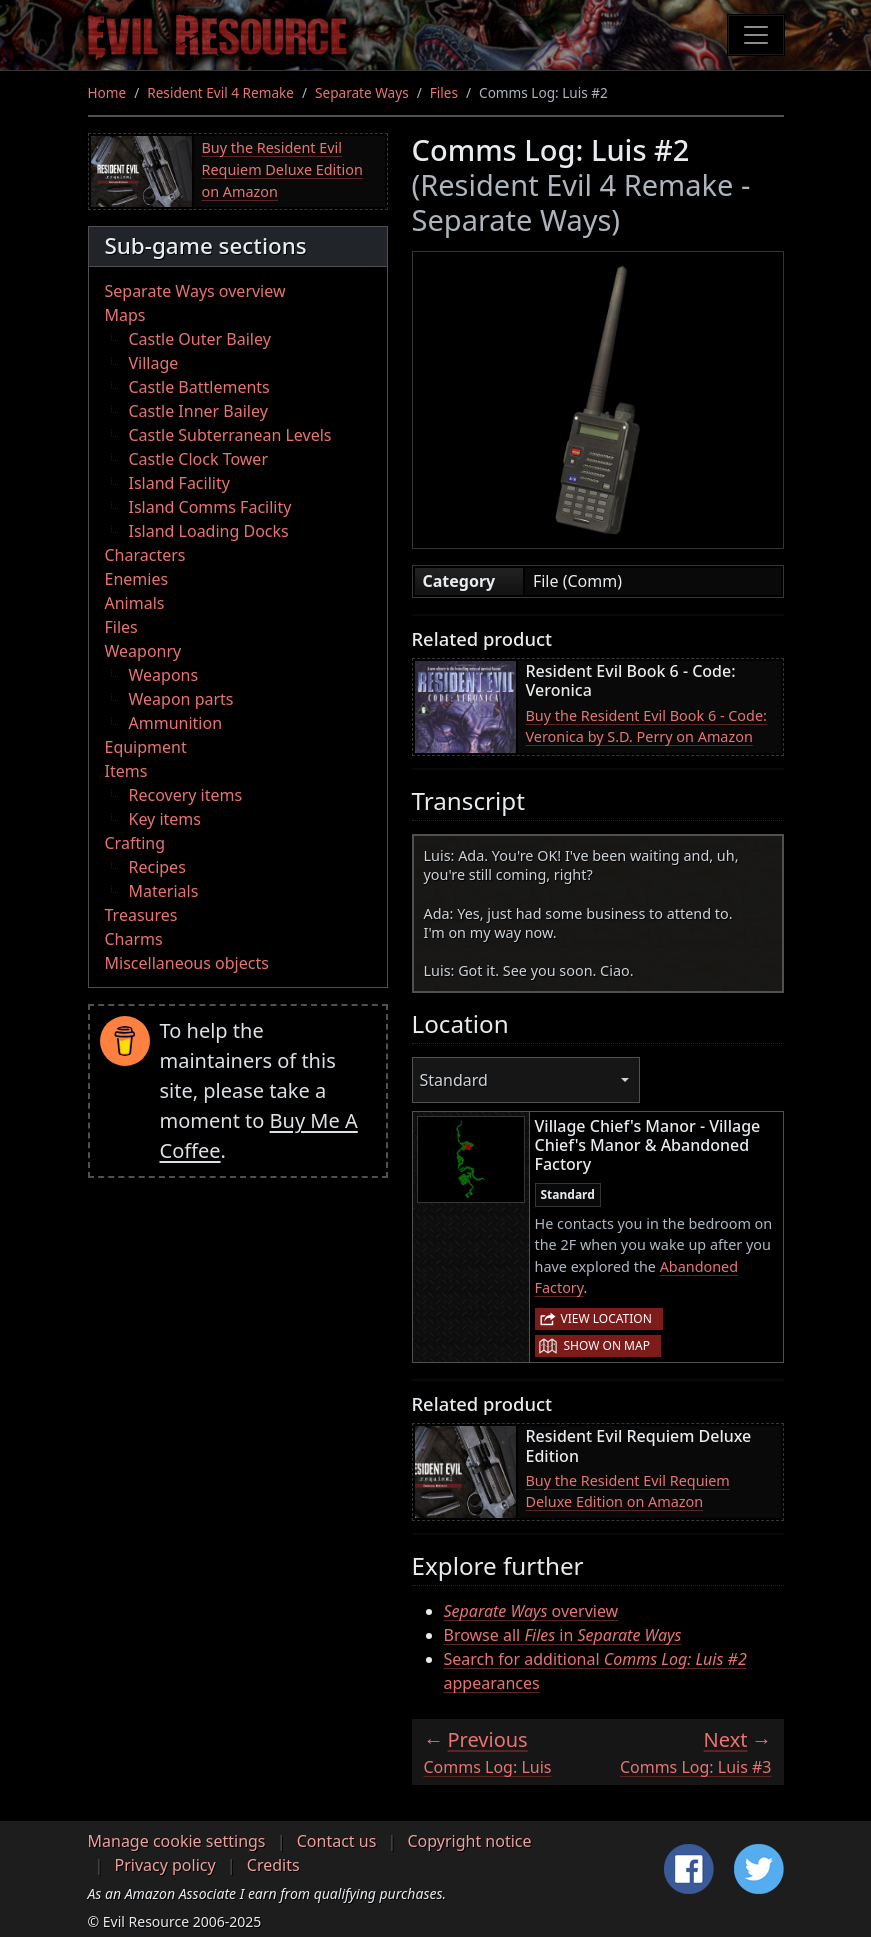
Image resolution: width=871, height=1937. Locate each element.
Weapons (164, 675)
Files (444, 92)
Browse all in (563, 1635)
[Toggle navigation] (756, 35)
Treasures (141, 915)
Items (126, 771)
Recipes (157, 867)
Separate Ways (362, 92)
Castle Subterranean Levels (230, 435)
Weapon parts (181, 699)
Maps (125, 315)
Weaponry (143, 651)
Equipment (146, 747)
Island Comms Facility (210, 507)
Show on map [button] (607, 1345)
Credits (273, 1865)
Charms (134, 939)
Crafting (135, 843)
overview (531, 1611)
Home (107, 92)
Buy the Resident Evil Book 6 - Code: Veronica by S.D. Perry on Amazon (646, 726)
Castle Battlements (199, 387)
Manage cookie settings (177, 1841)
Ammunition (176, 723)
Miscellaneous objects (187, 963)
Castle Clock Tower (199, 459)
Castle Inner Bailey (198, 411)
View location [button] (606, 1318)
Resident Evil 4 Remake (220, 92)
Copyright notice (470, 1841)
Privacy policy (165, 1865)
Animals (135, 603)
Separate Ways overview (195, 291)
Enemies (137, 579)
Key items (165, 819)
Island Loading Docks (209, 531)
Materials (164, 891)
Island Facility (179, 483)
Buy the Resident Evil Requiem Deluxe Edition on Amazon (282, 169)
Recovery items (186, 795)
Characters (145, 555)
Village (154, 363)
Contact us (337, 1841)
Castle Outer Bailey (200, 339)
